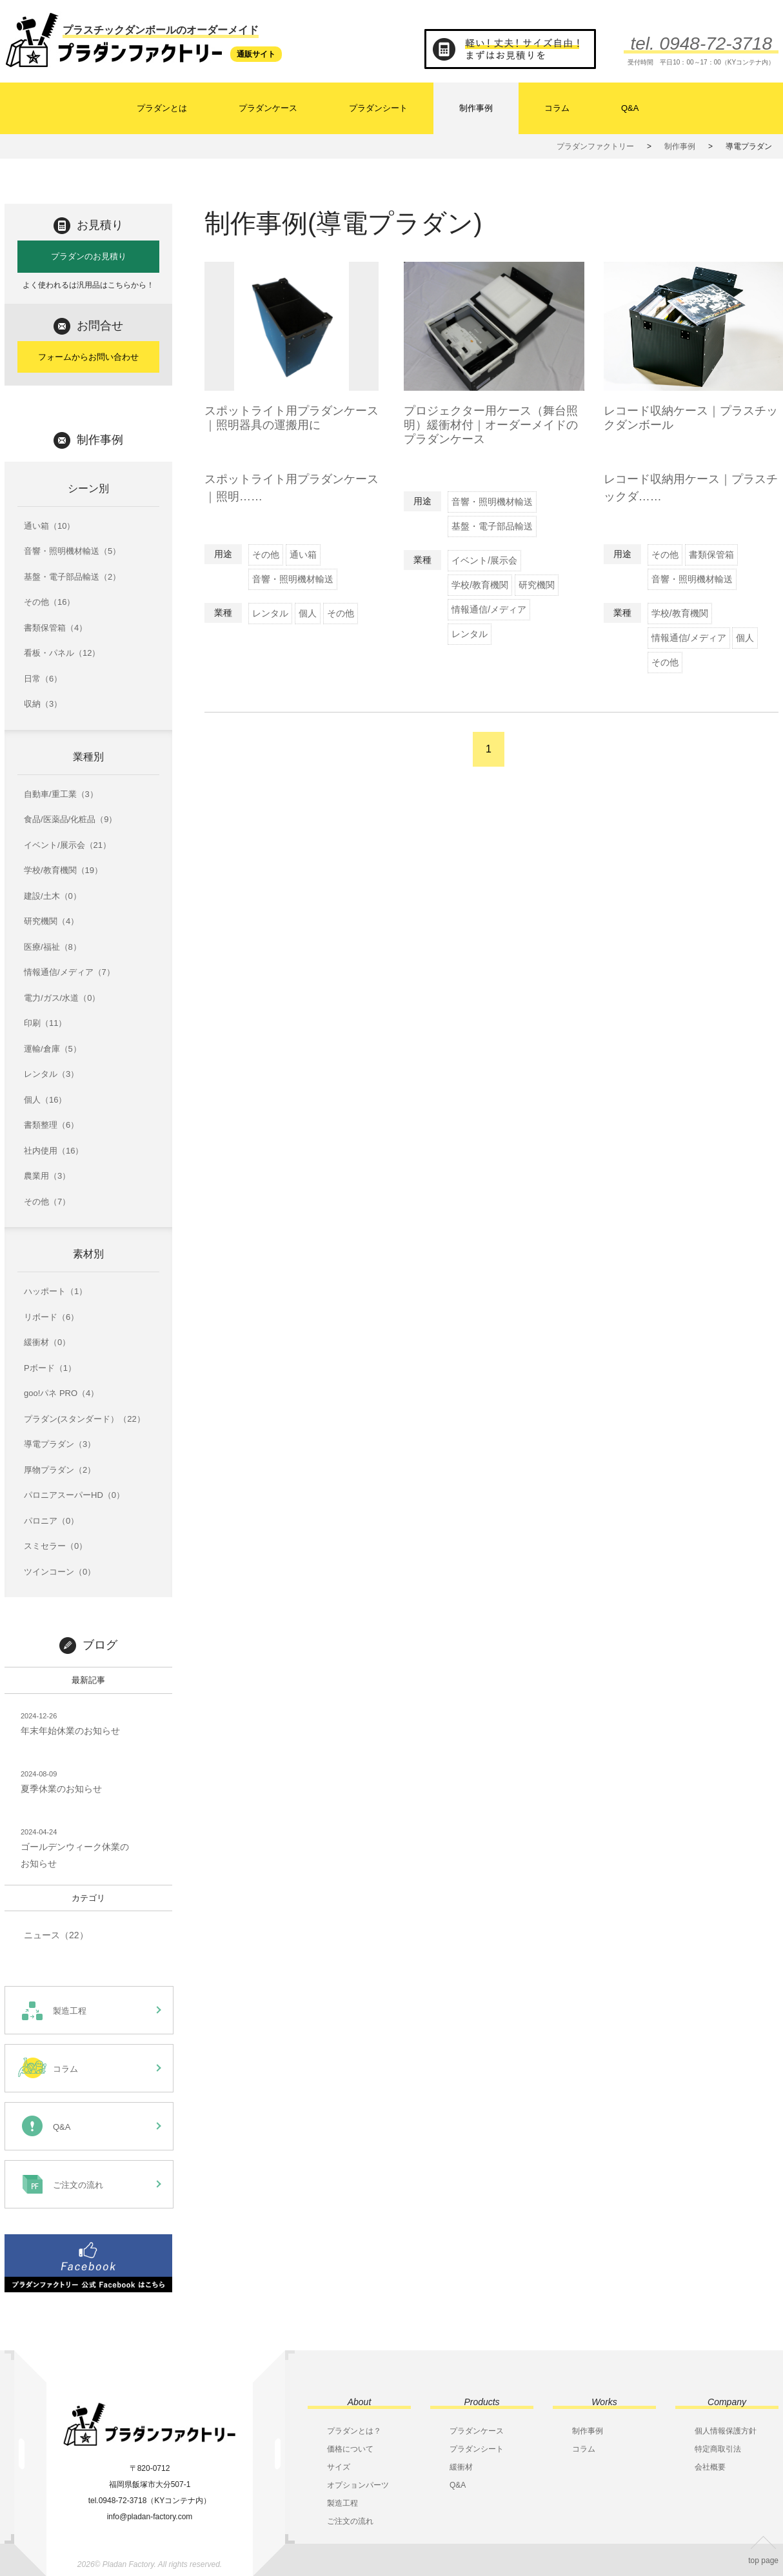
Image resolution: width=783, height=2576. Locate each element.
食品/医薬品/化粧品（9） (70, 819)
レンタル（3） (51, 1074)
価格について (350, 2448)
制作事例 (476, 108)
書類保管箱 (711, 554)
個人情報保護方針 (726, 2430)
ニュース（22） (56, 1935)
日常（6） (43, 678)
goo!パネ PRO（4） (61, 1393)
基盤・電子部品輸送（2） (72, 577)
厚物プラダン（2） (59, 1470)
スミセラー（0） (55, 1546)
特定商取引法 (718, 2448)
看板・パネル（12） (62, 653)
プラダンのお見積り (88, 256)
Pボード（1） (50, 1368)
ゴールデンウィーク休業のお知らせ (75, 1846)
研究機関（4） (51, 921)
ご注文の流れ (350, 2521)
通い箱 (303, 554)
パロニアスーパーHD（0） (74, 1495)
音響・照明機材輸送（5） (72, 551)
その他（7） (47, 1201)
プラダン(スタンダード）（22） (84, 1419)
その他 (265, 554)
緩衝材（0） (47, 1342)
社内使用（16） (53, 1150)
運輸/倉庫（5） (52, 1049)
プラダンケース (268, 108)
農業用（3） (47, 1176)
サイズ (338, 2467)
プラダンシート (378, 108)
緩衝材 (461, 2467)
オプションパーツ (358, 2485)
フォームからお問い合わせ (88, 357)
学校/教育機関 (479, 585)
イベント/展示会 (484, 560)
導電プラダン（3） (59, 1444)
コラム (557, 108)
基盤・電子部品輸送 (492, 526)
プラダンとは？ (354, 2430)
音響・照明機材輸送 (292, 579)
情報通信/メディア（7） (69, 972)
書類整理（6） (51, 1125)
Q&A (630, 108)
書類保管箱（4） (55, 628)
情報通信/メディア (488, 609)
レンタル (270, 613)
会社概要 (710, 2467)
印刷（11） (45, 1023)
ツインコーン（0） (59, 1572)
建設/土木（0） (52, 896)
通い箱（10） (49, 526)
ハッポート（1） (55, 1291)
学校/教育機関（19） (63, 870)
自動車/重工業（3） (61, 794)
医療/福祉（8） (52, 947)
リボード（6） (51, 1317)
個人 (308, 613)
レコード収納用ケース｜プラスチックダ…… (691, 505)
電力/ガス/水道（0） (62, 998)
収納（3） (43, 704)
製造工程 (342, 2503)
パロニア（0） (51, 1521)
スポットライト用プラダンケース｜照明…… (291, 505)
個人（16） (45, 1100)
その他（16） (49, 602)
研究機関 (537, 585)
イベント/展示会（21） (67, 845)
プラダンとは (162, 108)
